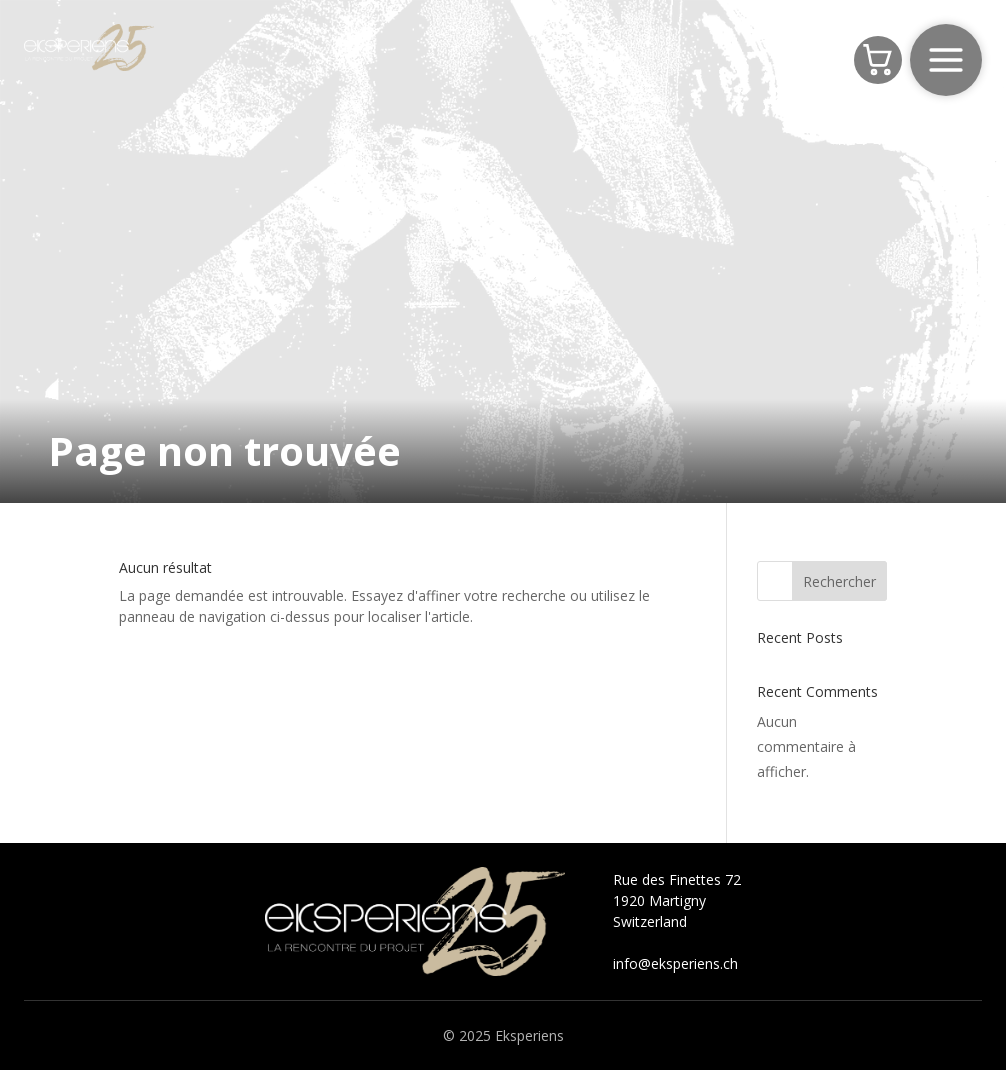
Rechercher (839, 581)
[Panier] (878, 60)
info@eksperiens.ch (675, 963)
